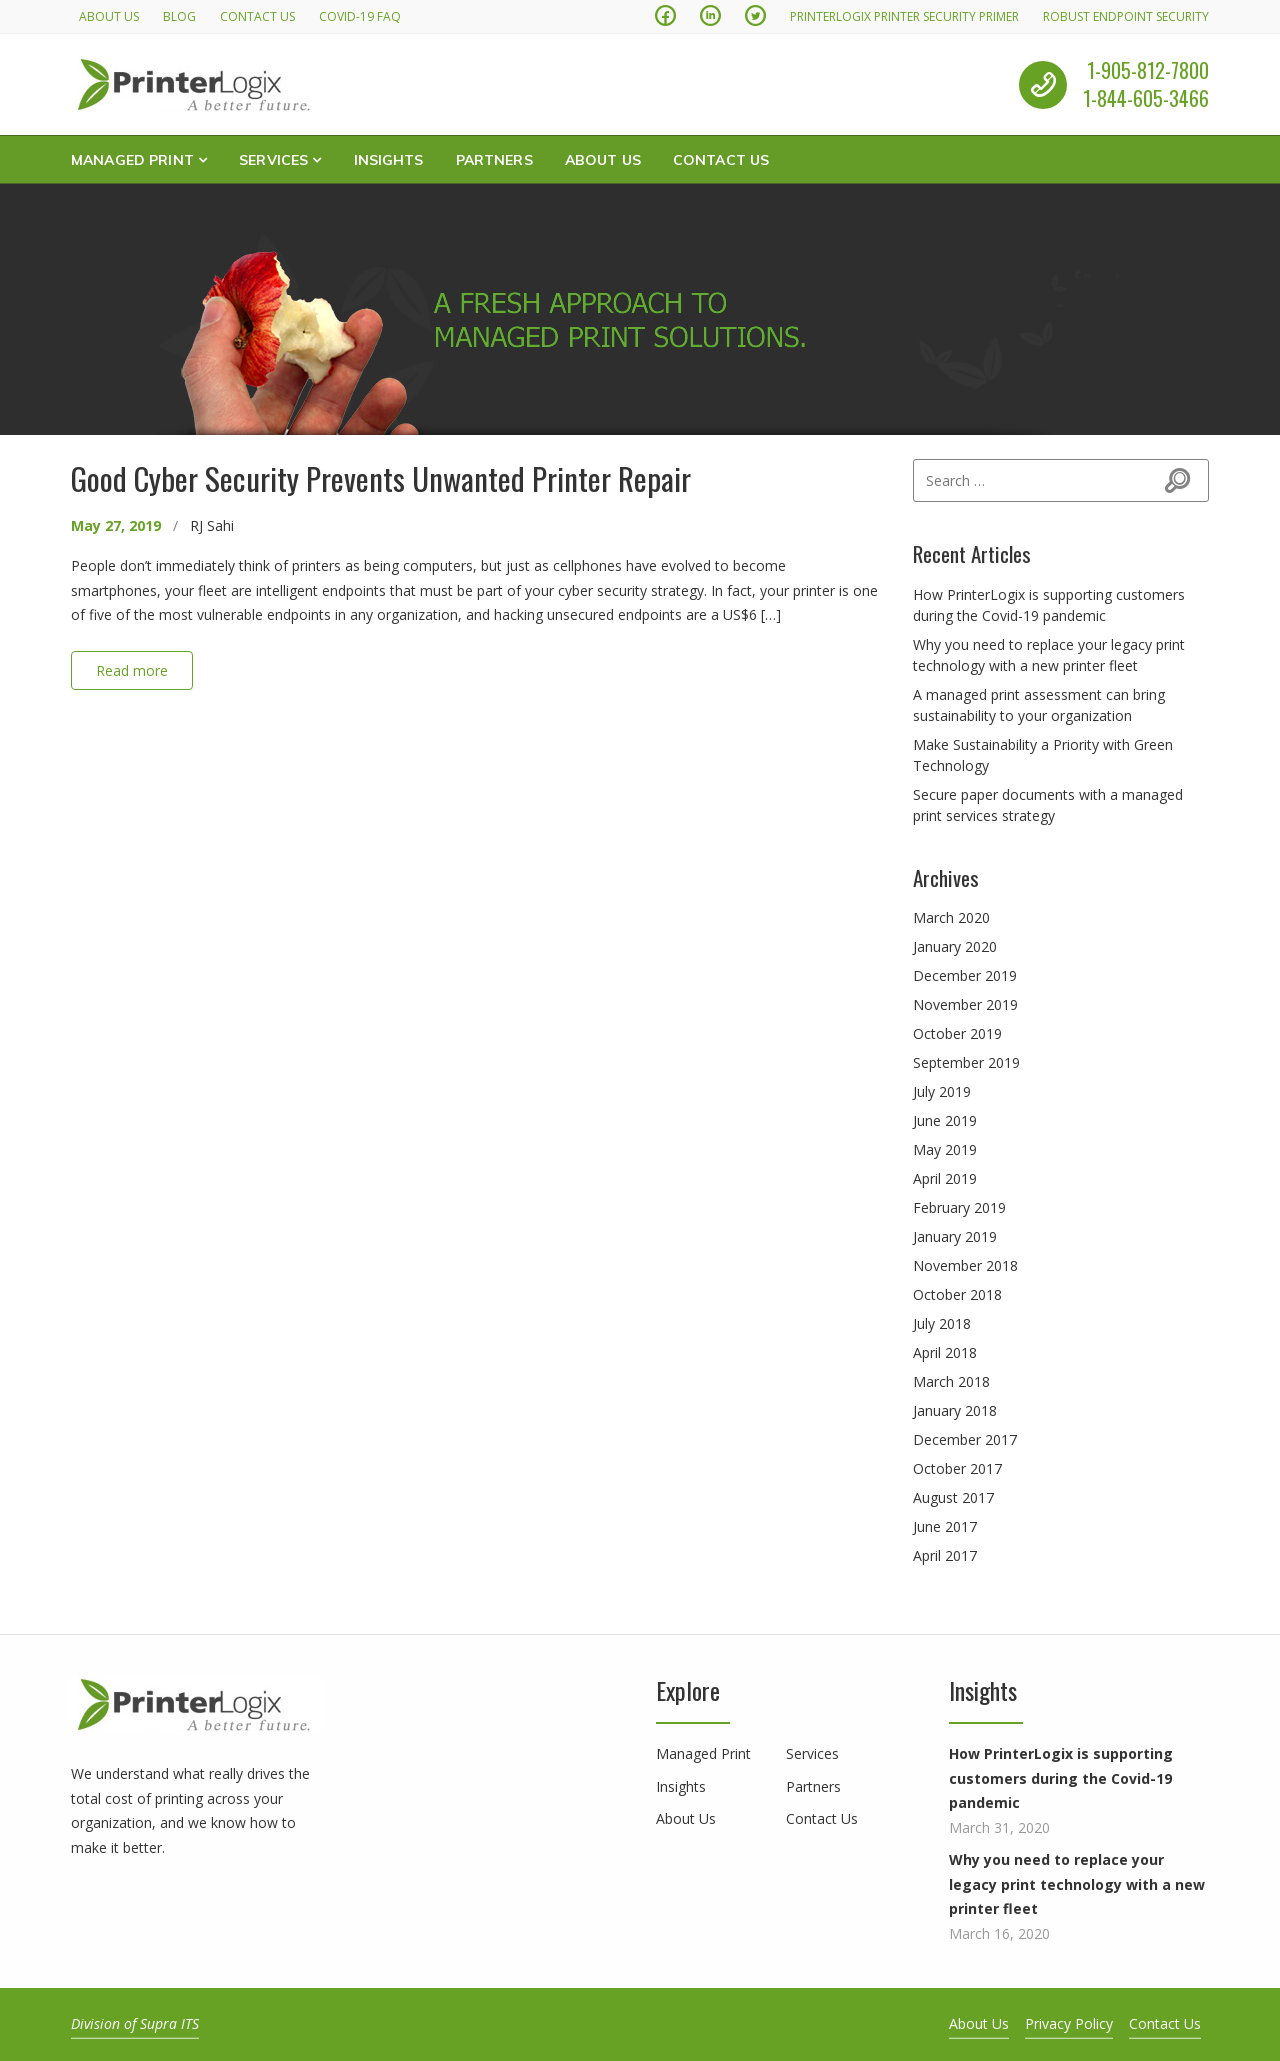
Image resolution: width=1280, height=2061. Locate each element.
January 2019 (955, 1236)
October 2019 (957, 1033)
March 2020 (951, 917)
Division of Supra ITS (135, 2023)
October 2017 (957, 1468)
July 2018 (942, 1323)
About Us (109, 16)
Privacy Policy (1069, 2023)
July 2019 (942, 1091)
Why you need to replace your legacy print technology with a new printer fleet (1077, 1884)
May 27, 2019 (116, 525)
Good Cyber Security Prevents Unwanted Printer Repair (381, 478)
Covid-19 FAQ (360, 16)
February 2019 (959, 1207)
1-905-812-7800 (1148, 70)
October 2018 (957, 1294)
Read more (132, 670)
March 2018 (951, 1381)
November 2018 (965, 1265)
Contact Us (257, 16)
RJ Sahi (212, 525)
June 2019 (945, 1120)
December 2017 (965, 1439)
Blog (179, 16)
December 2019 (965, 975)
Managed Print (132, 159)
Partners (494, 159)
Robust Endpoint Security (1126, 16)
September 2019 (966, 1062)
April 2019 (945, 1178)
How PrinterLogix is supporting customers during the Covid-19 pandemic (1061, 1778)
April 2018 (945, 1352)
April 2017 (945, 1555)
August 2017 (953, 1497)
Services (273, 159)
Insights (389, 159)
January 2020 (955, 946)
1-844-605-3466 (1146, 99)
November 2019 (965, 1004)
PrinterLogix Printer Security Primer (904, 16)
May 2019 (945, 1149)
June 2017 (945, 1526)
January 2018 (955, 1410)
